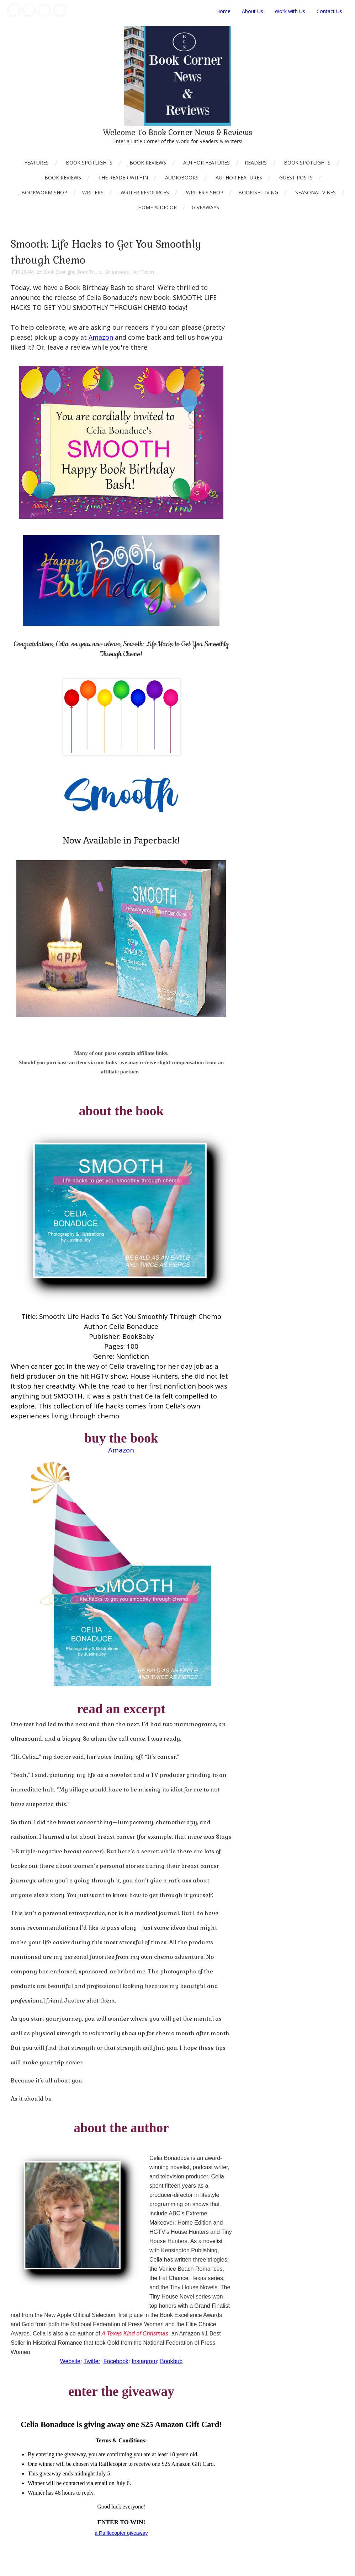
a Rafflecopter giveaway (121, 2533)
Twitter (92, 2361)
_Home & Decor (156, 207)
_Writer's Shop (203, 192)
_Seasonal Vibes (314, 192)
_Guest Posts (295, 177)
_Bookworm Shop (43, 192)
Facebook (116, 2361)
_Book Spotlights (88, 162)
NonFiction (143, 272)
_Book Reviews (146, 162)
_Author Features (205, 162)
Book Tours (89, 272)
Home (223, 11)
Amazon (101, 337)
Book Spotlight (58, 272)
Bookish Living (258, 192)
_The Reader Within (122, 177)
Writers (93, 192)
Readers (256, 162)
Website (70, 2361)
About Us (252, 11)
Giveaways (205, 207)
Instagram (144, 2361)
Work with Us (290, 11)
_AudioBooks (180, 177)
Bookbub (171, 2361)
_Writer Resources (143, 192)
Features (36, 162)
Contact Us (329, 11)
